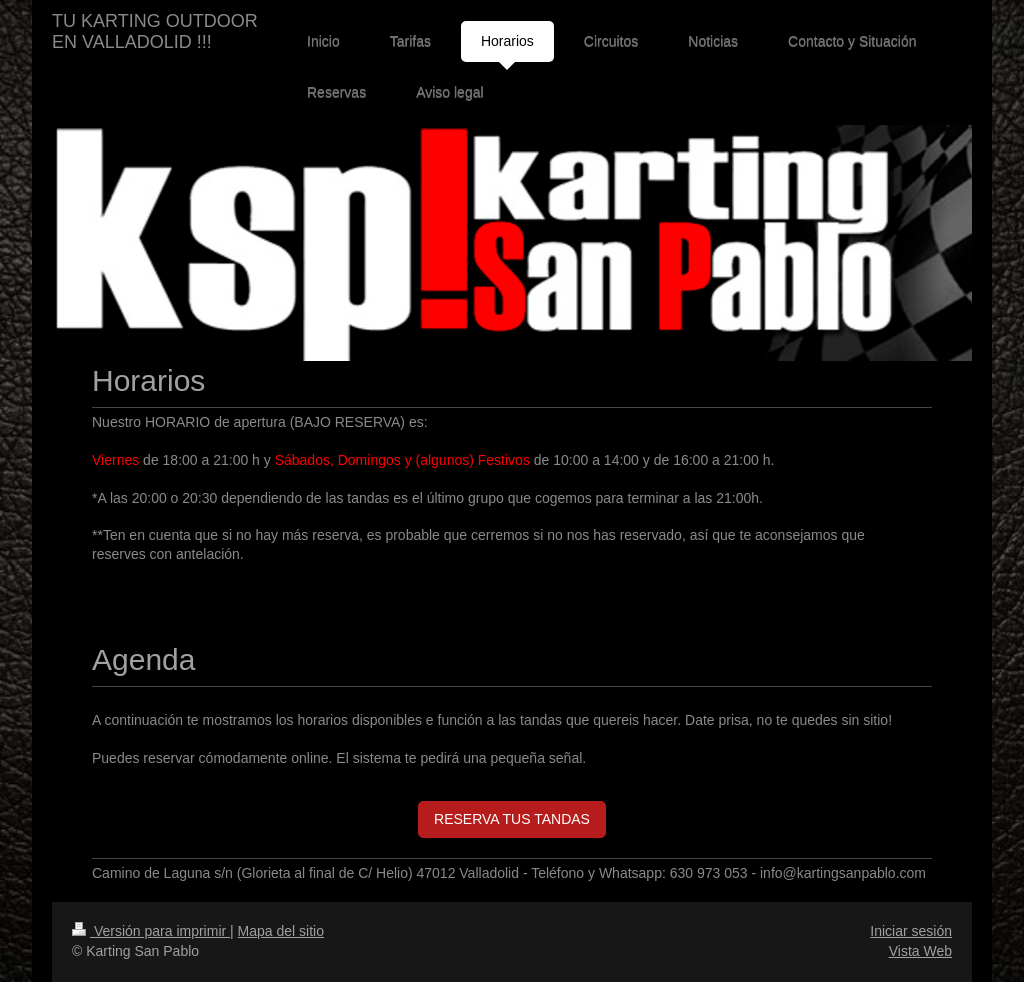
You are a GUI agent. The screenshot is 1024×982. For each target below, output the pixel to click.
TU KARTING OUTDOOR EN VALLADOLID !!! (155, 31)
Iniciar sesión (911, 931)
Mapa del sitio (281, 931)
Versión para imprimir (151, 931)
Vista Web (920, 951)
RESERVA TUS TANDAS (512, 819)
